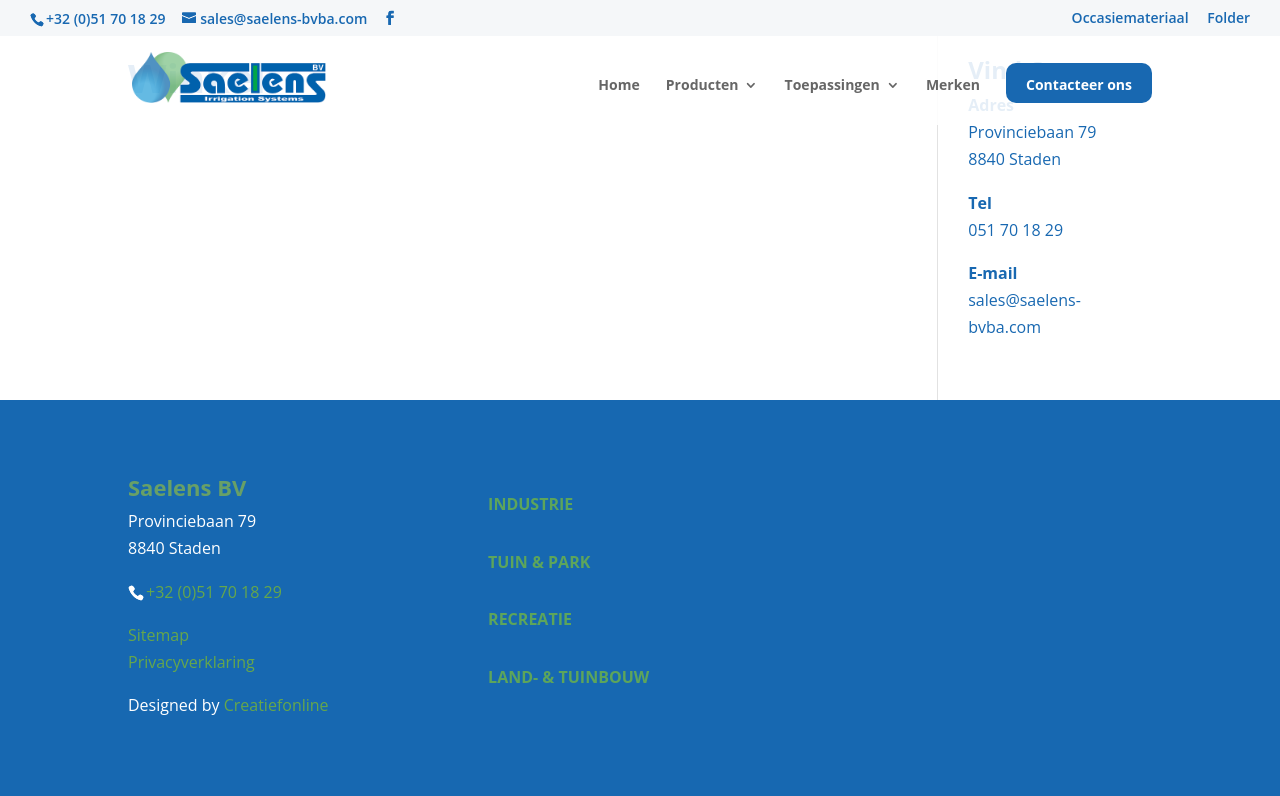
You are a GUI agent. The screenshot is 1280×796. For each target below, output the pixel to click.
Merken (953, 86)
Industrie (530, 504)
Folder (1228, 19)
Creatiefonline (276, 705)
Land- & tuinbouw (568, 677)
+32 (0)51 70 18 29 (105, 18)
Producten (702, 86)
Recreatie (530, 619)
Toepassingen (832, 86)
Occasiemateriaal (1130, 19)
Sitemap (158, 635)
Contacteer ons (1079, 86)
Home (618, 86)
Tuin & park (539, 562)
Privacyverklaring (191, 662)
